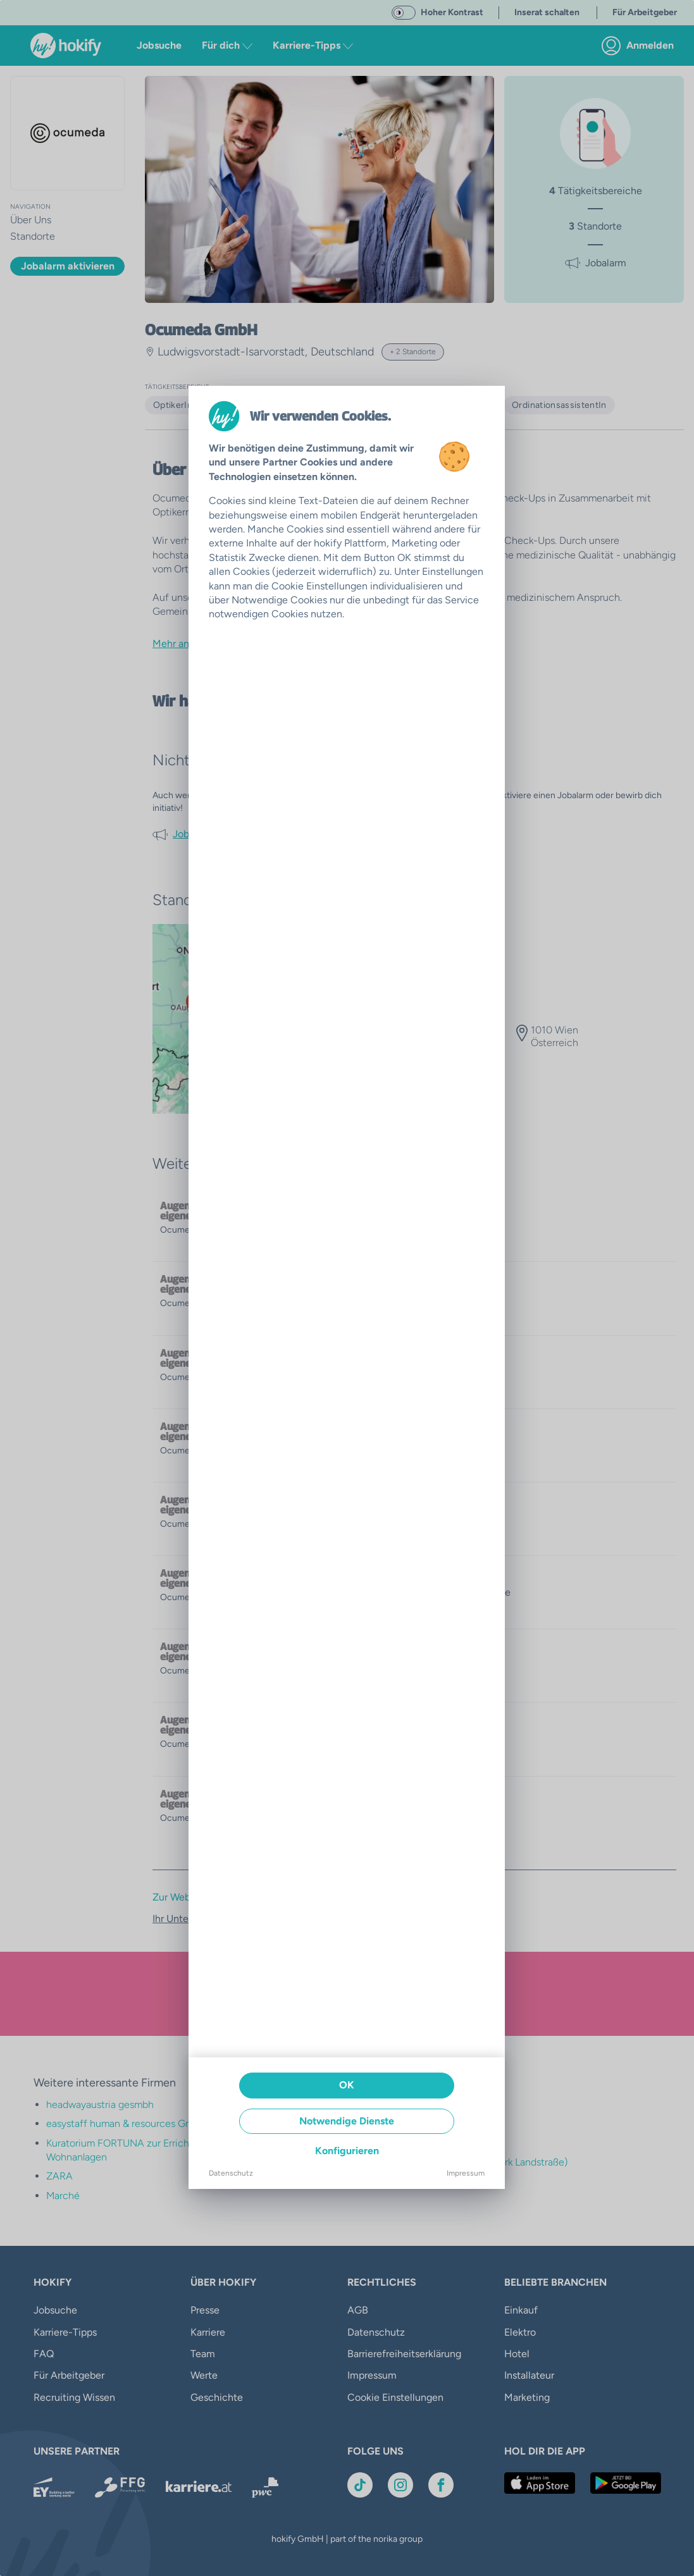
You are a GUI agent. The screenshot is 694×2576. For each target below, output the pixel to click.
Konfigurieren (347, 2151)
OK (346, 2085)
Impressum (466, 2173)
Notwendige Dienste (346, 2121)
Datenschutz (231, 2173)
